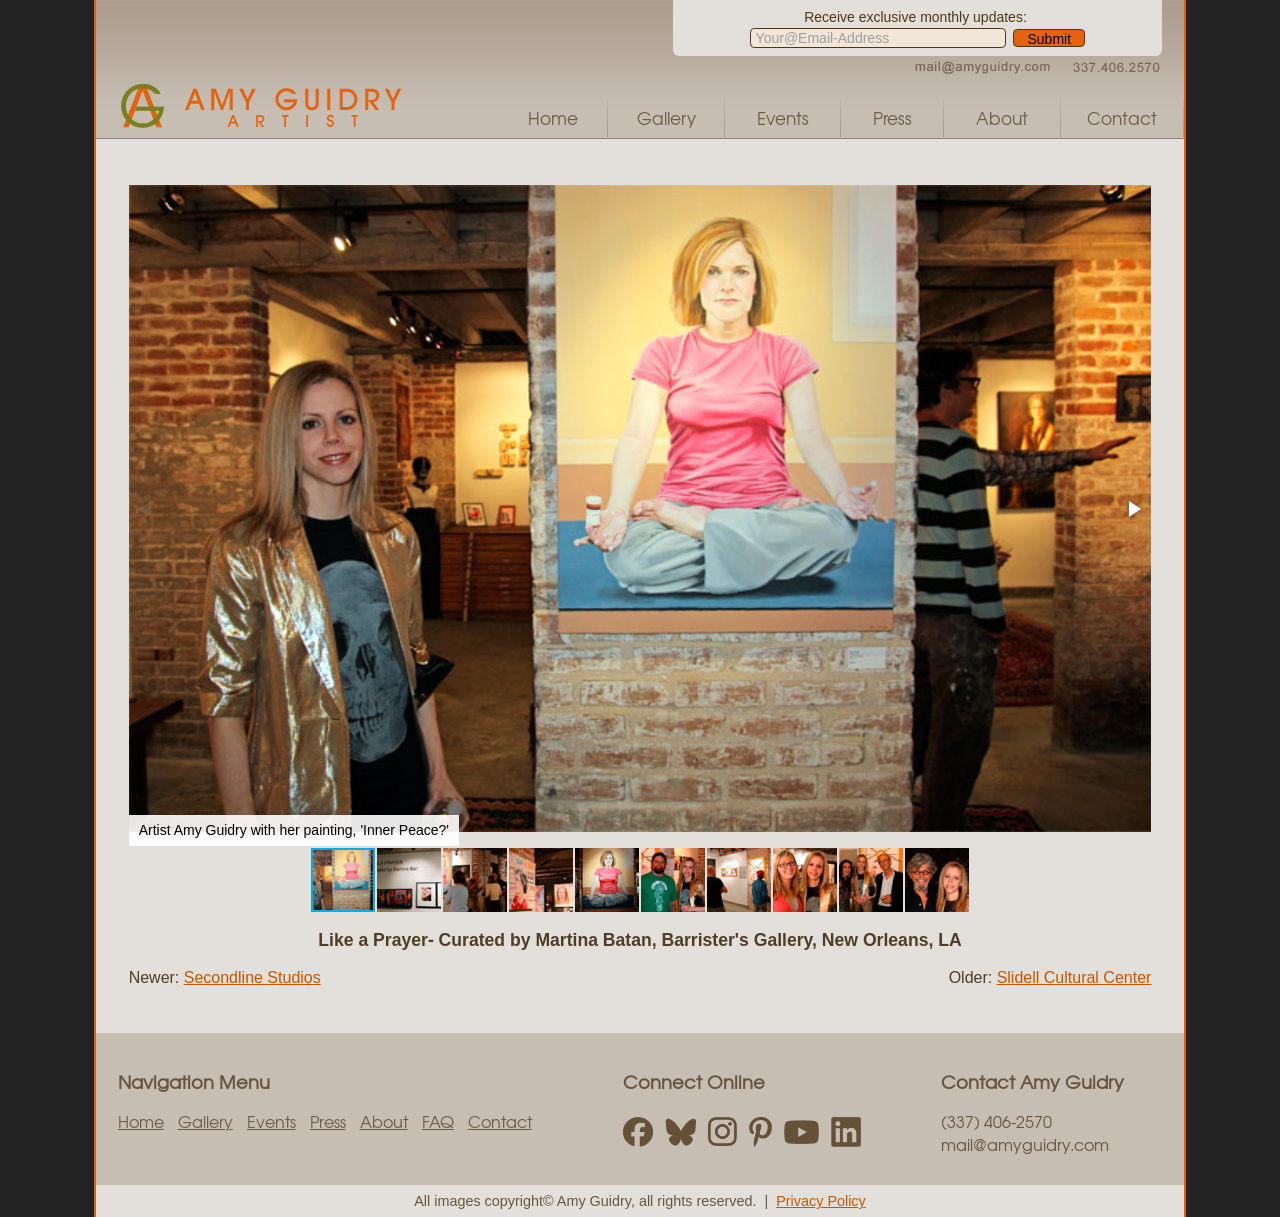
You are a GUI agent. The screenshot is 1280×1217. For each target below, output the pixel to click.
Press (892, 117)
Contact (1122, 117)
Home (553, 117)
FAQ (438, 1121)
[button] (1133, 509)
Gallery (666, 117)
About (1002, 117)
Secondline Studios (252, 977)
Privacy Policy (821, 1201)
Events (783, 117)
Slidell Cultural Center (1074, 977)
